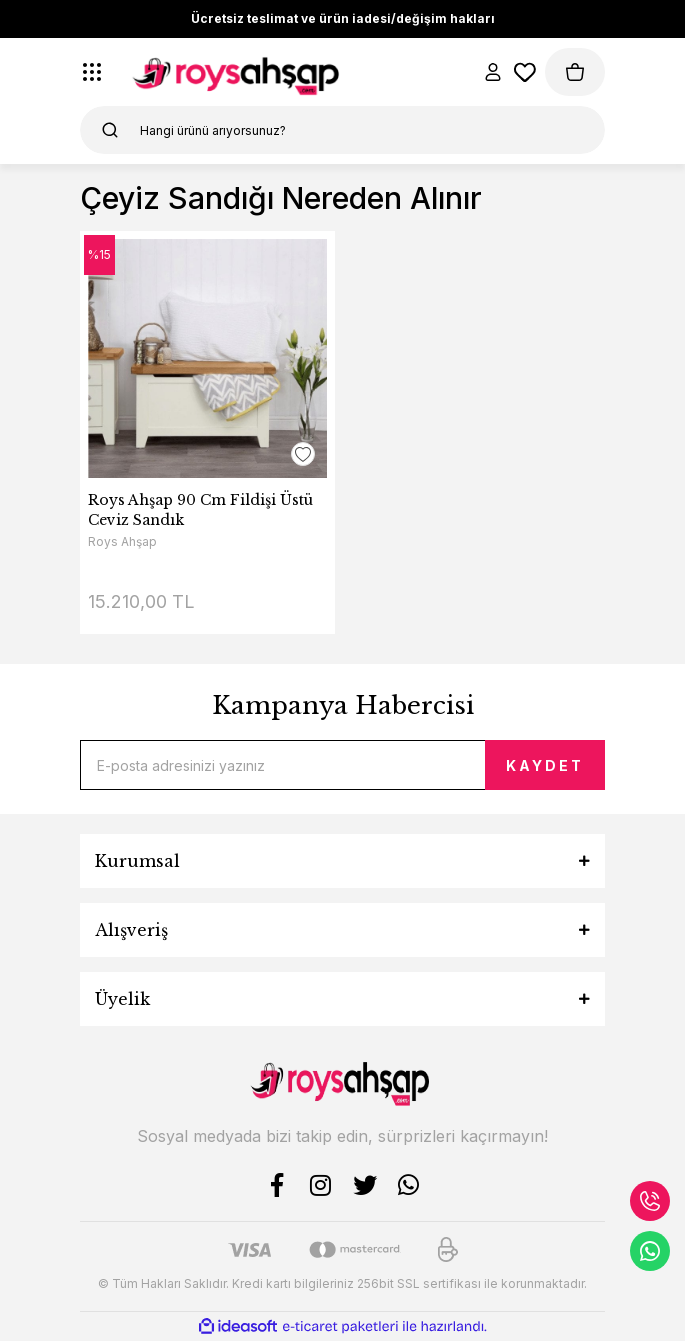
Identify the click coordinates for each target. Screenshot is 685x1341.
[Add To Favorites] (303, 454)
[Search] (342, 130)
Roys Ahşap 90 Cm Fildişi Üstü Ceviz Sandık (200, 510)
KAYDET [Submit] (545, 765)
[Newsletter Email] (342, 765)
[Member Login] (493, 72)
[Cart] (575, 72)
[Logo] (239, 72)
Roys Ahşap (122, 541)
